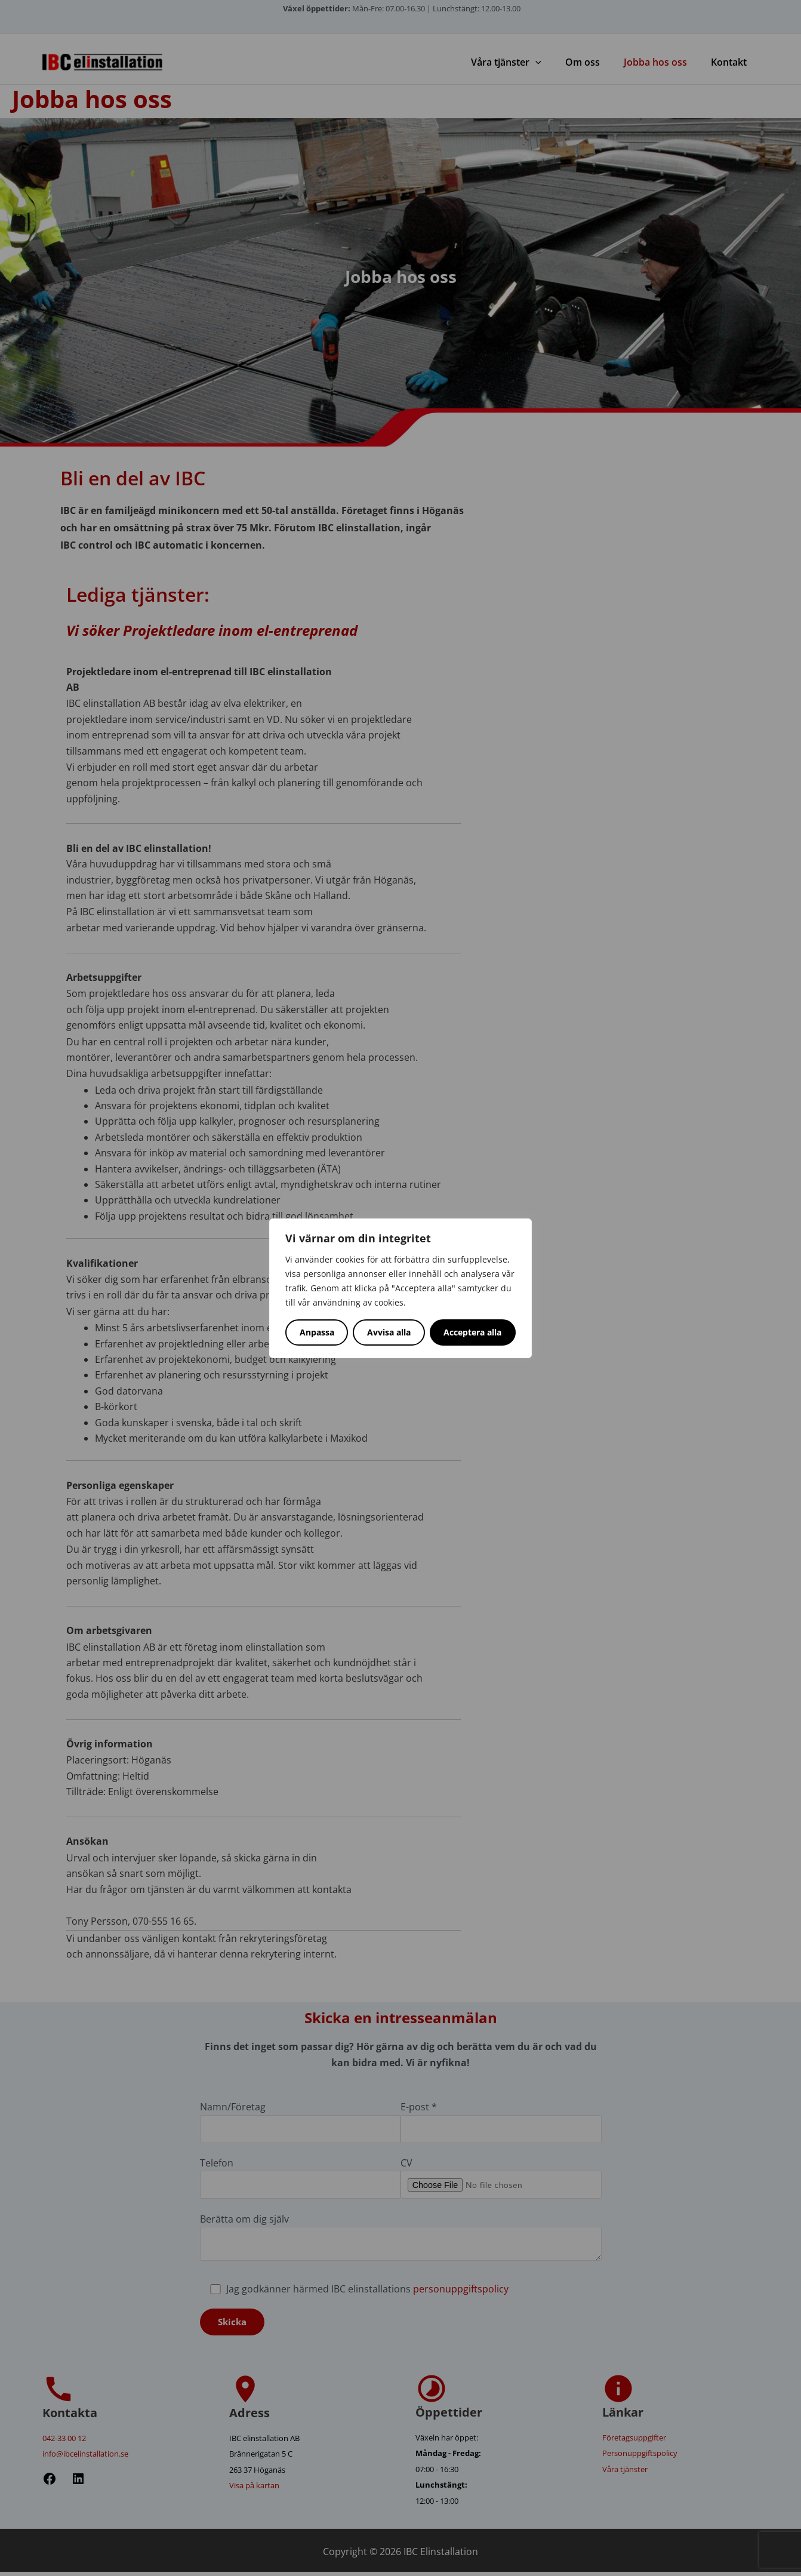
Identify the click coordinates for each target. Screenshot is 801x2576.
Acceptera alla (472, 1332)
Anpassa (317, 1332)
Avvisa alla (389, 1332)
